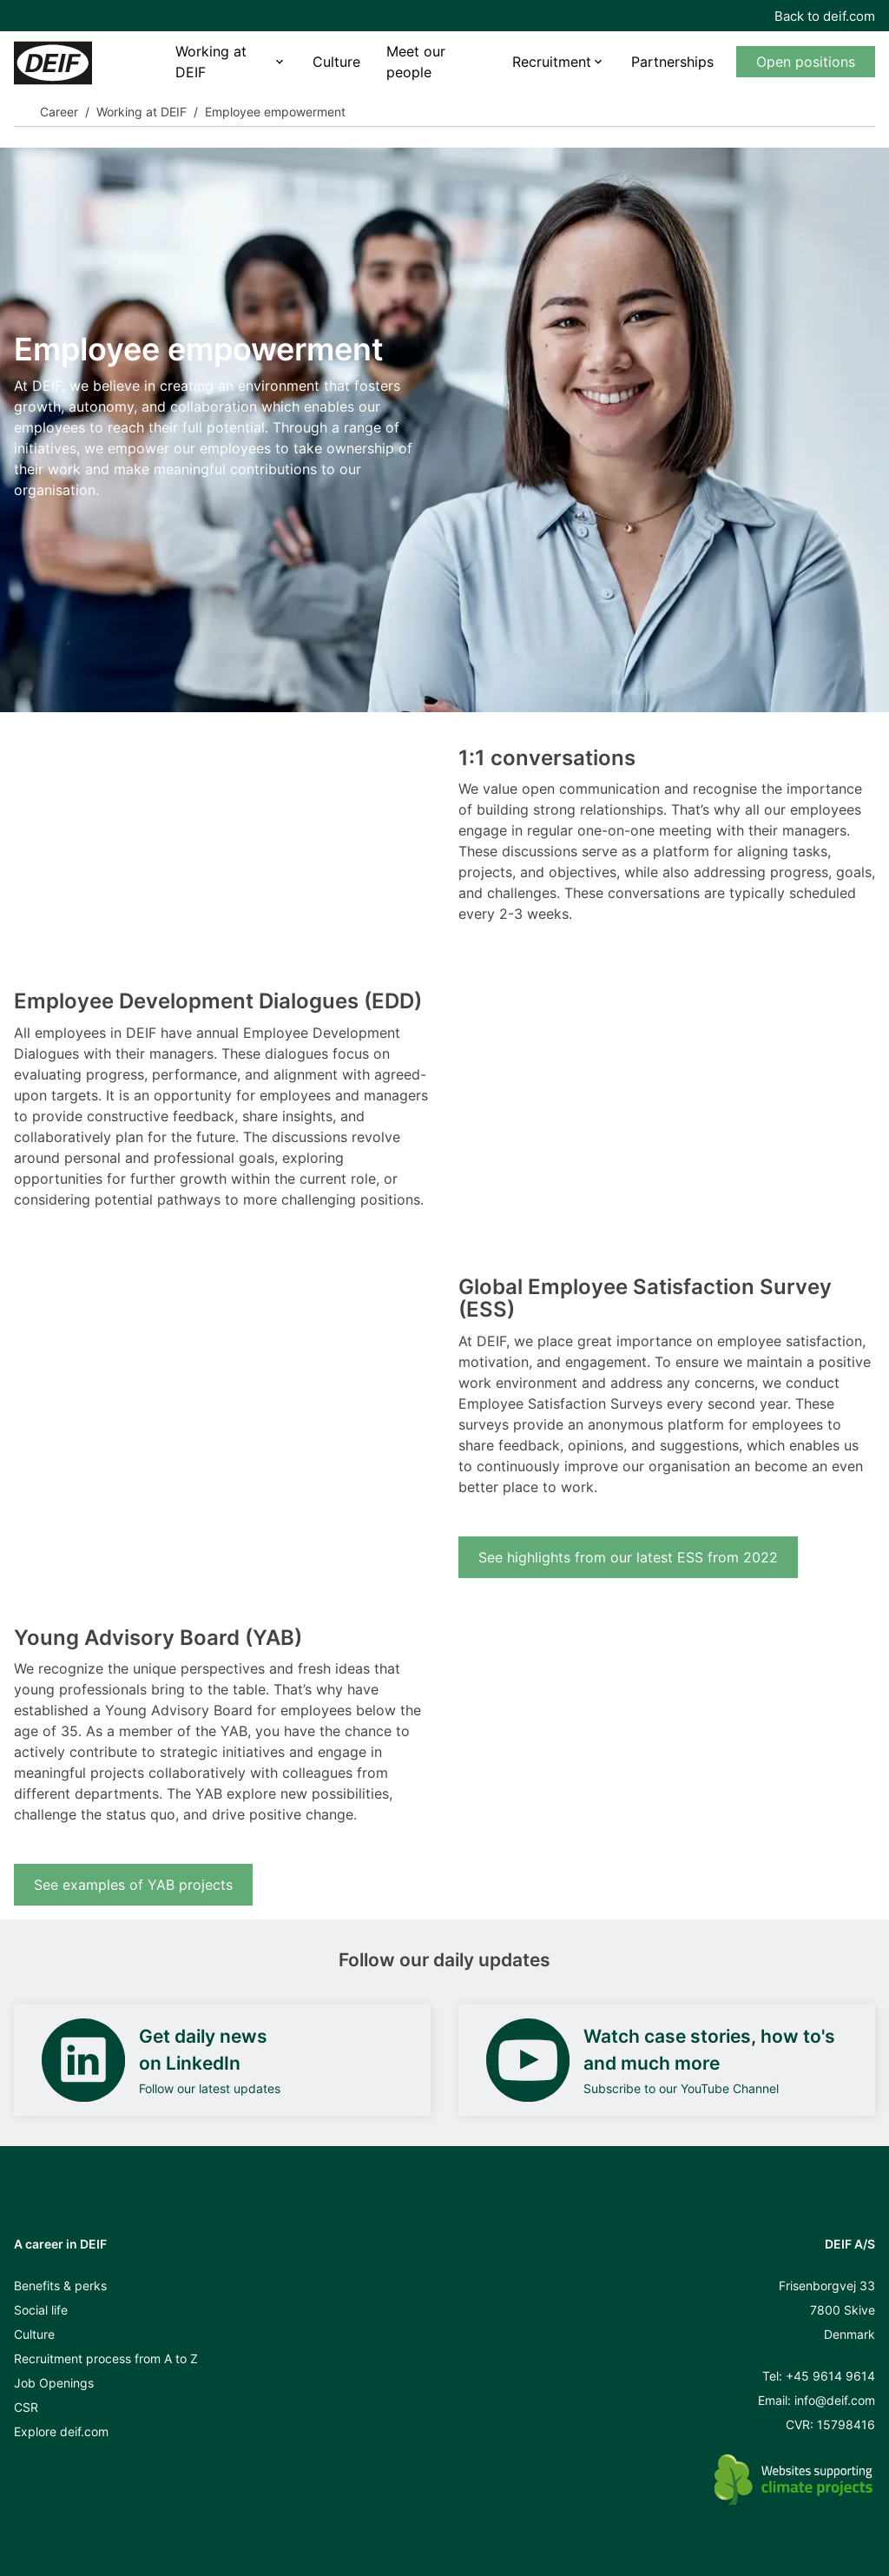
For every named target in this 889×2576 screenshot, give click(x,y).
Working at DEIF (211, 62)
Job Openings (54, 2382)
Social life (41, 2309)
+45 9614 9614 (830, 2375)
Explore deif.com (61, 2431)
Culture (336, 61)
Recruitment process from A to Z (106, 2358)
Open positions (805, 61)
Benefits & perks (60, 2285)
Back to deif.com (824, 16)
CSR (26, 2407)
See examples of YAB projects (133, 1884)
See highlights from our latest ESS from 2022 (628, 1557)
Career (59, 111)
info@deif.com (834, 2400)
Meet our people (415, 62)
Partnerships (672, 61)
